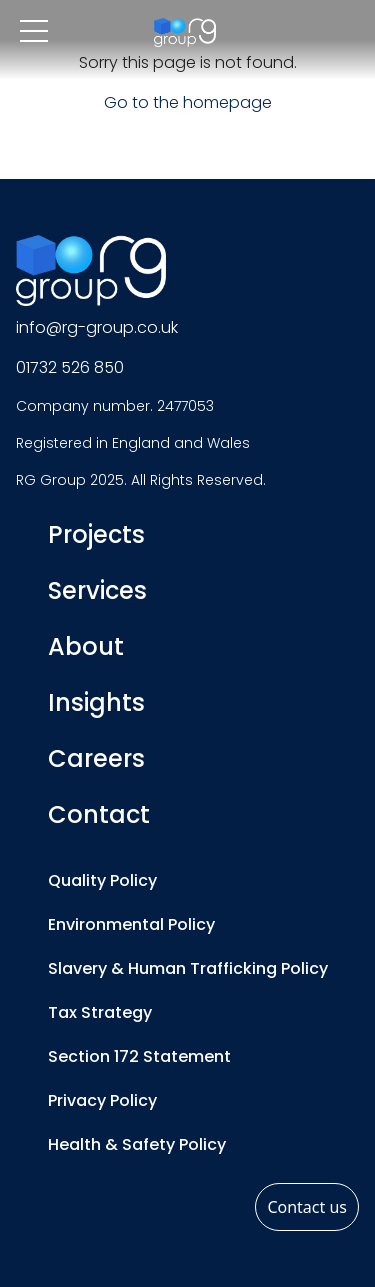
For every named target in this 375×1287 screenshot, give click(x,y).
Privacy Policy (102, 1100)
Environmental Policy (131, 924)
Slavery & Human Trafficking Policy (188, 968)
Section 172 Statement (139, 1056)
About (86, 646)
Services (97, 590)
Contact (99, 814)
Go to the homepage (188, 102)
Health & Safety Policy (137, 1144)
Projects (96, 534)
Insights (96, 702)
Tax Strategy (100, 1012)
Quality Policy (102, 880)
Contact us (307, 1207)
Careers (96, 758)
